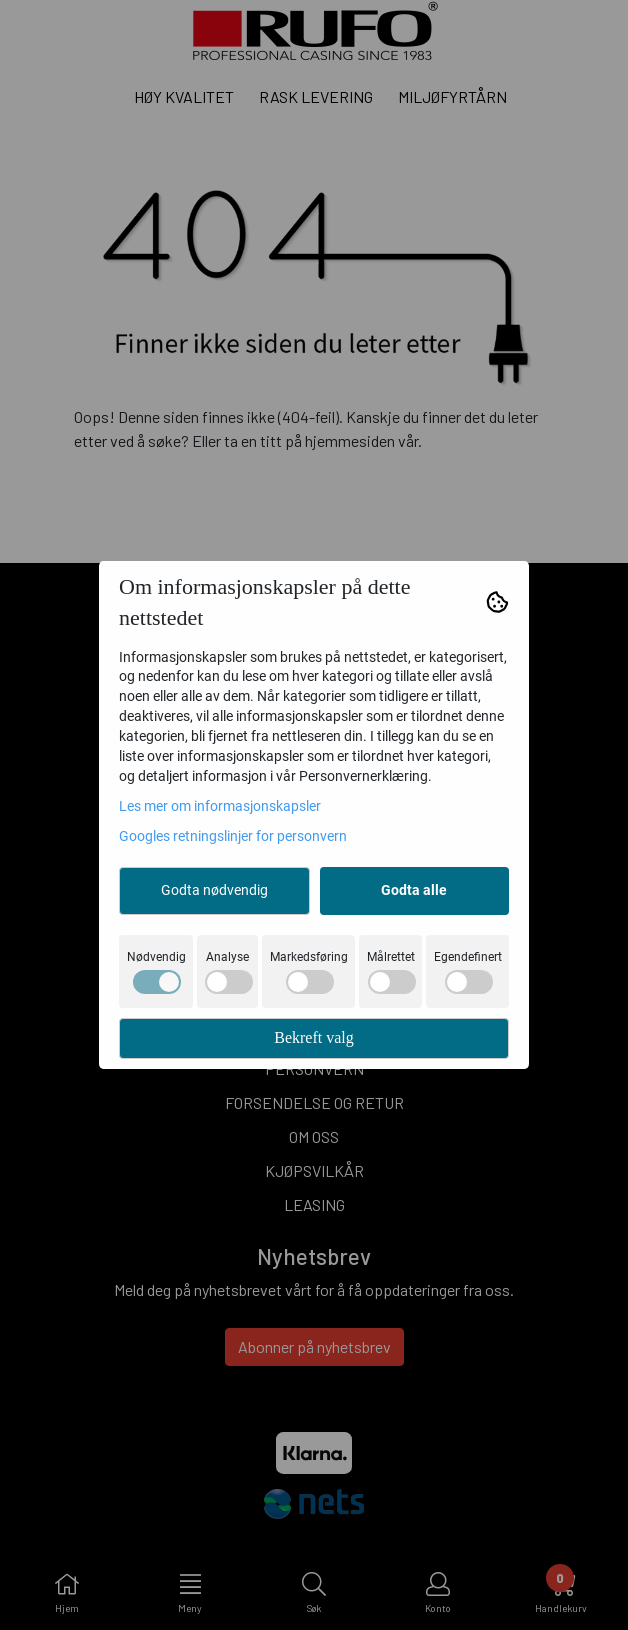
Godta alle (414, 890)
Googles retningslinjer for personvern (233, 836)
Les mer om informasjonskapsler (220, 806)
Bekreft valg (314, 1037)
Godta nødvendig (214, 890)
